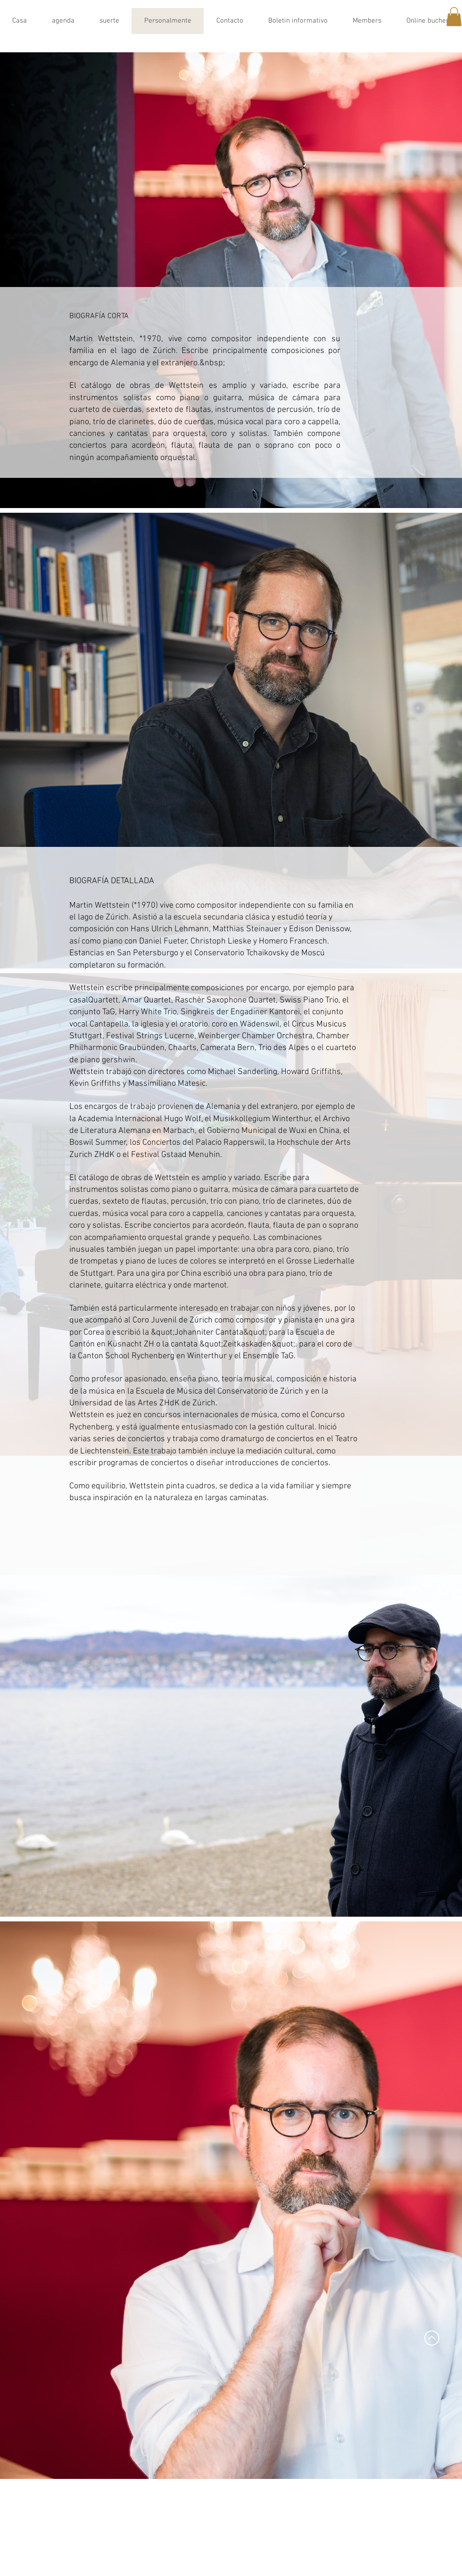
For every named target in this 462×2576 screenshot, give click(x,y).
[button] (454, 16)
